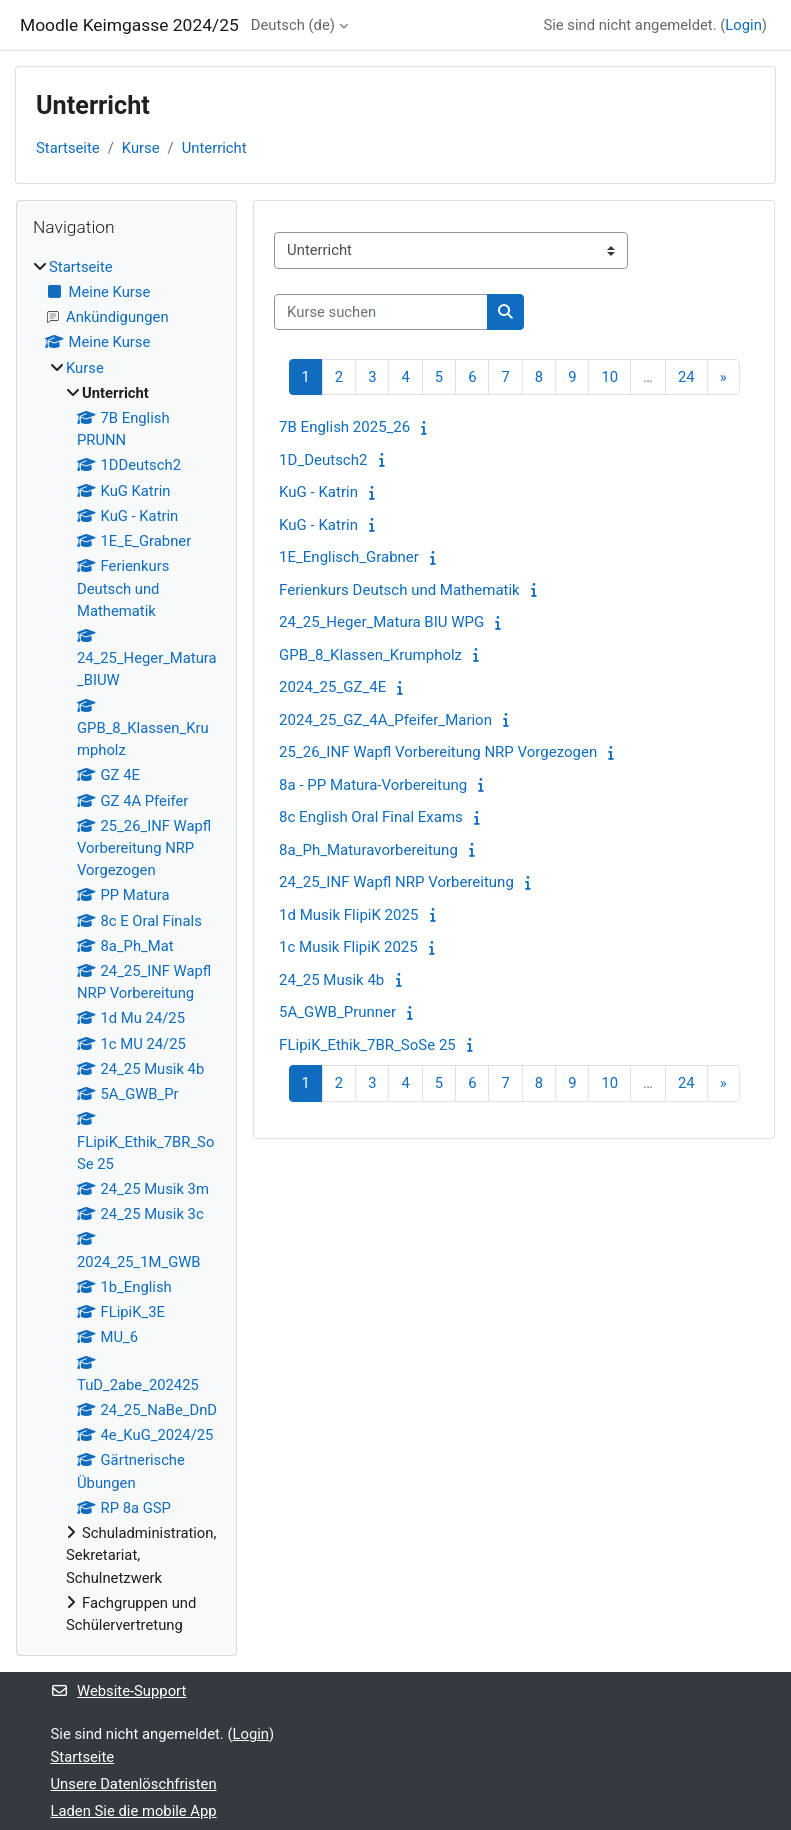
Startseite (68, 148)
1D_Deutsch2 (323, 460)
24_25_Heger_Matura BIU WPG (381, 622)
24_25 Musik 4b (331, 980)
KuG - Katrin (318, 492)
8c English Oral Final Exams (371, 817)
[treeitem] (126, 946)
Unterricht (214, 148)
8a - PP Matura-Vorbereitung (373, 785)
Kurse (141, 148)
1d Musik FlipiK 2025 (348, 915)
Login (743, 25)
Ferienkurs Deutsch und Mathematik (399, 590)
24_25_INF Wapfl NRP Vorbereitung (396, 882)
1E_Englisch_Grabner (349, 557)
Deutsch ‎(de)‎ (293, 25)
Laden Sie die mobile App (134, 1811)
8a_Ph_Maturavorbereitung (368, 850)
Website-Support (119, 1691)
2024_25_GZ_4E (332, 687)
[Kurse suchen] (381, 312)
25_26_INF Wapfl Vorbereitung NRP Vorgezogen (438, 752)
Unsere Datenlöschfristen (134, 1784)
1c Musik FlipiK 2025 (348, 947)
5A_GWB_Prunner (337, 1012)
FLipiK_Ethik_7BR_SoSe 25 (367, 1045)
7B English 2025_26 (344, 427)
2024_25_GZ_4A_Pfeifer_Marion (385, 720)
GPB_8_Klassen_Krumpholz (370, 655)
